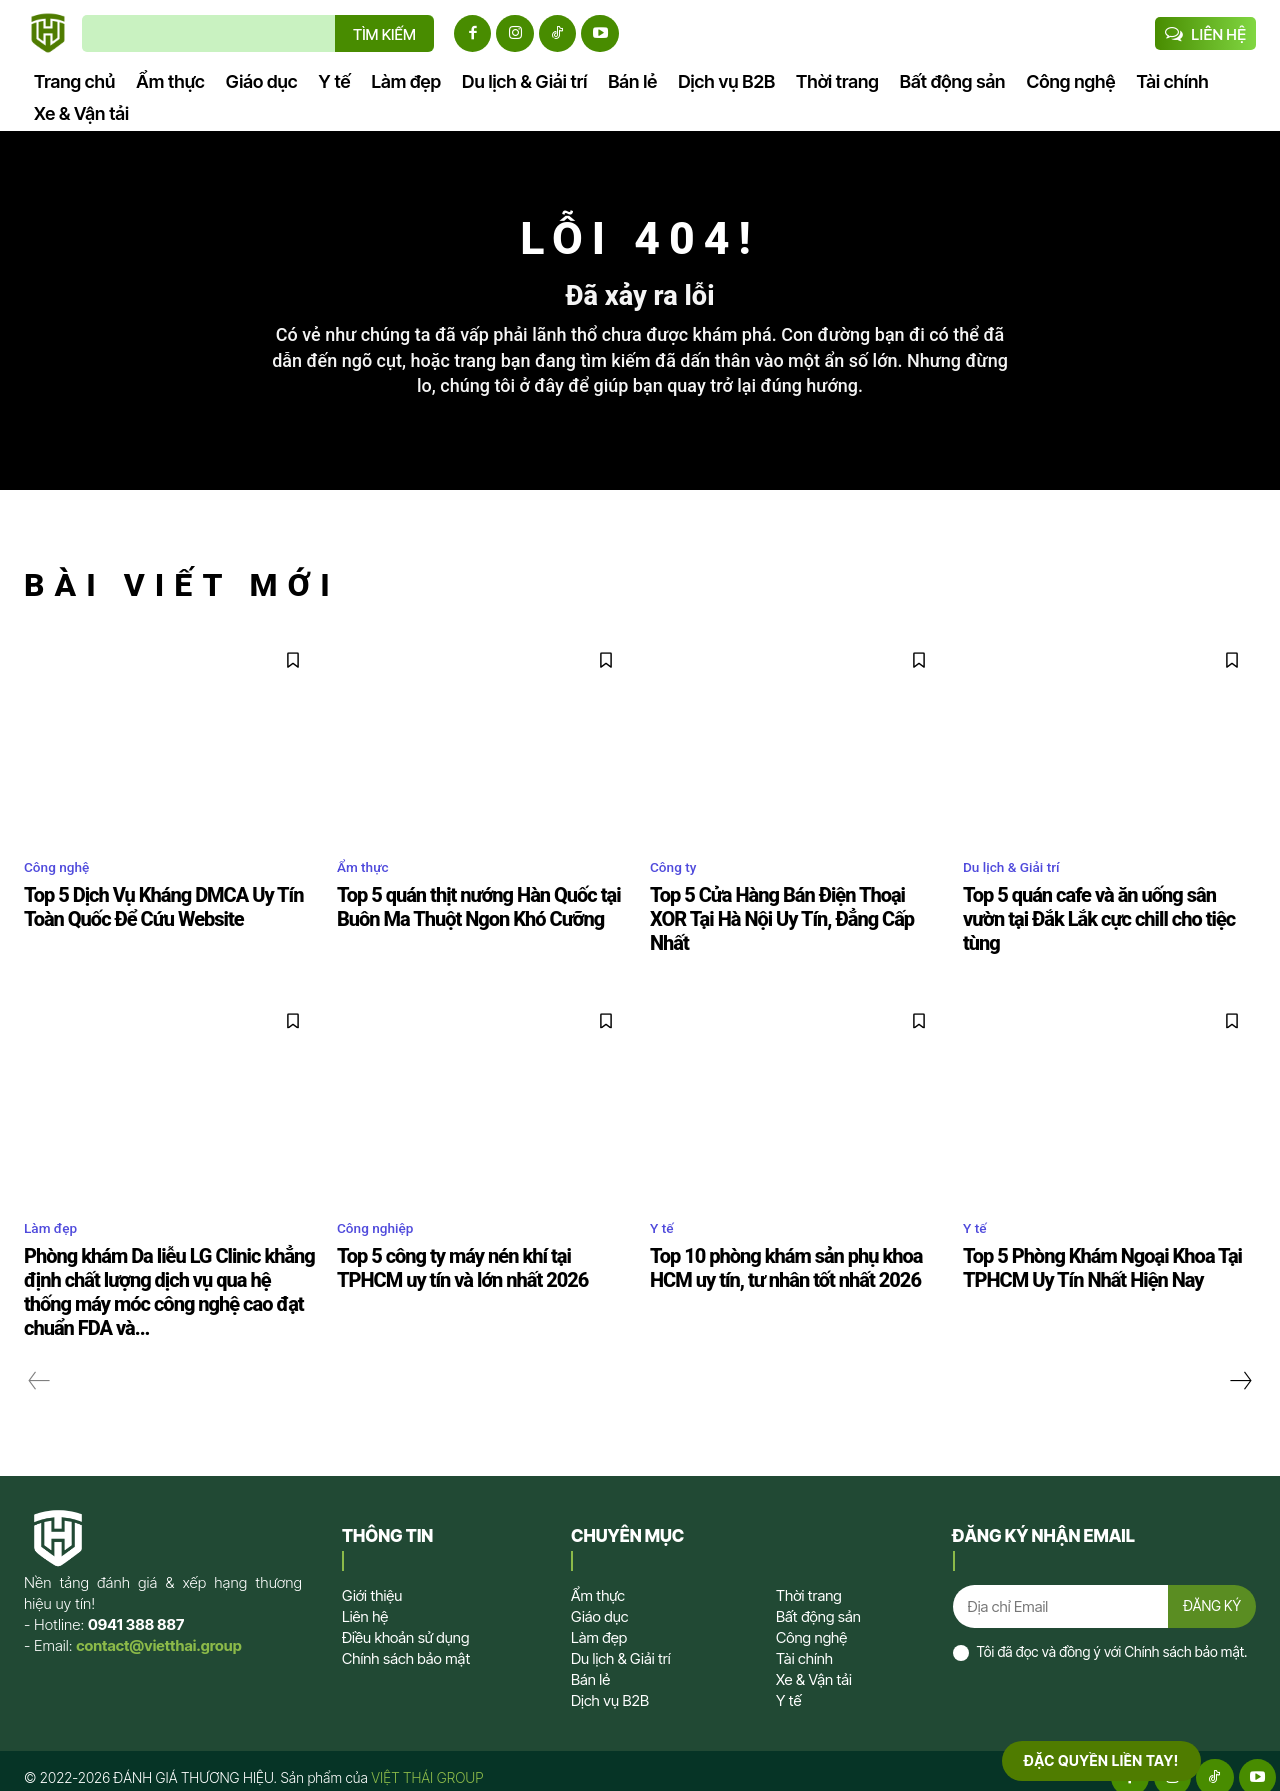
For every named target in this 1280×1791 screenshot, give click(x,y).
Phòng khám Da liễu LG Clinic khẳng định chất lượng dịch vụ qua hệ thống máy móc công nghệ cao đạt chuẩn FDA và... (166, 1283)
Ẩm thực (367, 887)
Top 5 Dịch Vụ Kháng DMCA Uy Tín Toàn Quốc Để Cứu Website (167, 925)
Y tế (664, 1223)
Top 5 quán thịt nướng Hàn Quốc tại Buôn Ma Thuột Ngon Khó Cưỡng (463, 925)
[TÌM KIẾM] (384, 33)
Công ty (677, 887)
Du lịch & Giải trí (1020, 887)
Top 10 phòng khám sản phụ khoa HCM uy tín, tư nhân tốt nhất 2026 (791, 1261)
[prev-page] (39, 1368)
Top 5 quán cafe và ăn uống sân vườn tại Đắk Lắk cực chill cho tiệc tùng (1106, 925)
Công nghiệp (382, 1223)
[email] (1058, 1596)
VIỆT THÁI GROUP (427, 1764)
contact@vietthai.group (158, 1632)
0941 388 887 (136, 1611)
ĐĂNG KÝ (1210, 1595)
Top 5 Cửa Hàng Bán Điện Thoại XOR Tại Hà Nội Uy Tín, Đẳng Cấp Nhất (793, 925)
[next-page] (1240, 1368)
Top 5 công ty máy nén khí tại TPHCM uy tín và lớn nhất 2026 (482, 1261)
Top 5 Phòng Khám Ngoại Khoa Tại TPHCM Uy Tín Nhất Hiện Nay (1087, 1261)
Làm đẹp (55, 1223)
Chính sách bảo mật (1184, 1643)
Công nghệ (62, 887)
